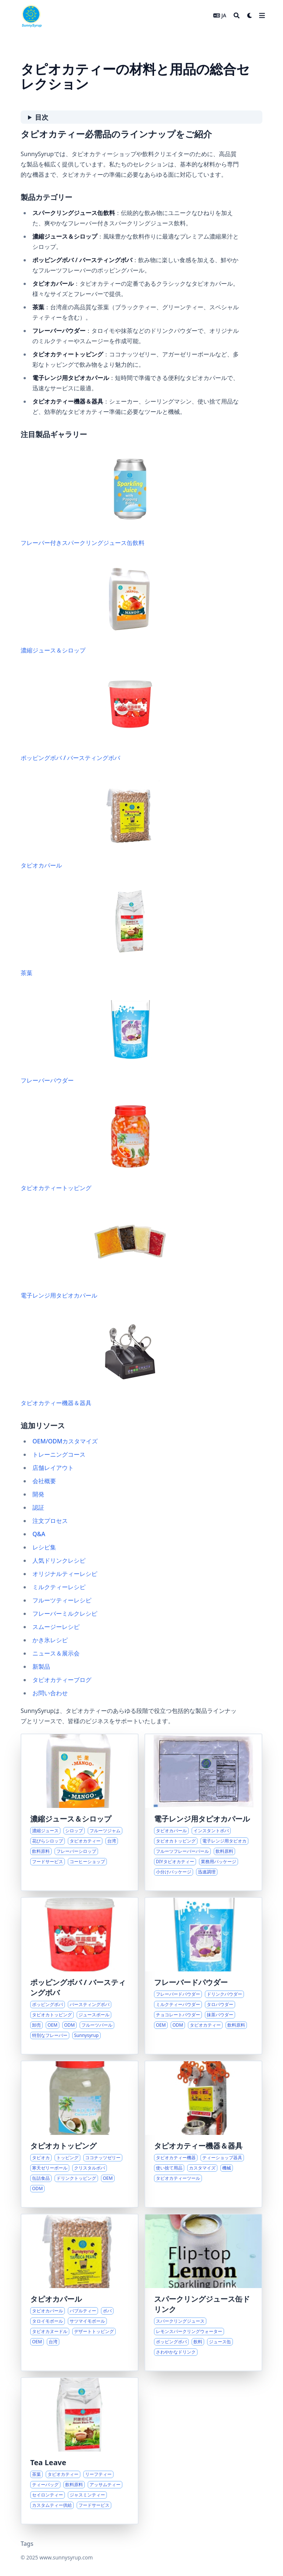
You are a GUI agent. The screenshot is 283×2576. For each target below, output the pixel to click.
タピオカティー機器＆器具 (94, 1359)
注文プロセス (50, 1521)
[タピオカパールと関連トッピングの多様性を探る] (79, 2292)
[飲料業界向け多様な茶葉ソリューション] (79, 2451)
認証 (38, 1507)
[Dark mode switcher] (250, 15)
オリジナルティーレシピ (64, 1574)
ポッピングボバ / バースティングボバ (94, 714)
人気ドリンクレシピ (58, 1560)
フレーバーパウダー (94, 1037)
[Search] (237, 15)
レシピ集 (44, 1547)
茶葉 (94, 929)
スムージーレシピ (56, 1627)
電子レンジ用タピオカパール (94, 1252)
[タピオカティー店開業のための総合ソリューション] (203, 2134)
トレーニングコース (58, 1454)
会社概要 (44, 1481)
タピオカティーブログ (61, 1680)
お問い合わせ (50, 1693)
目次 (41, 117)
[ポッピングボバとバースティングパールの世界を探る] (79, 1976)
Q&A (38, 1534)
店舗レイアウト (53, 1468)
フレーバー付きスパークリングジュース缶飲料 (94, 499)
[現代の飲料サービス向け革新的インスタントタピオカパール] (203, 1812)
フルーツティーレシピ (61, 1600)
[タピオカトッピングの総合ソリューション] (79, 2134)
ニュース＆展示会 (56, 1653)
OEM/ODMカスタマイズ (65, 1441)
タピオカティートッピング (94, 1144)
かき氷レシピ (50, 1640)
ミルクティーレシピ (58, 1587)
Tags (27, 2544)
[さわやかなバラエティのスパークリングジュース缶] (203, 2292)
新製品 (41, 1666)
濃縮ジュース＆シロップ (94, 607)
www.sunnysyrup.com (66, 2557)
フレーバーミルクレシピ (64, 1613)
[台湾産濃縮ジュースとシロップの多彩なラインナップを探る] (79, 1812)
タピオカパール (94, 822)
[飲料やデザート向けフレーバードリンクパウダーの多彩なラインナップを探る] (203, 1976)
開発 (38, 1494)
